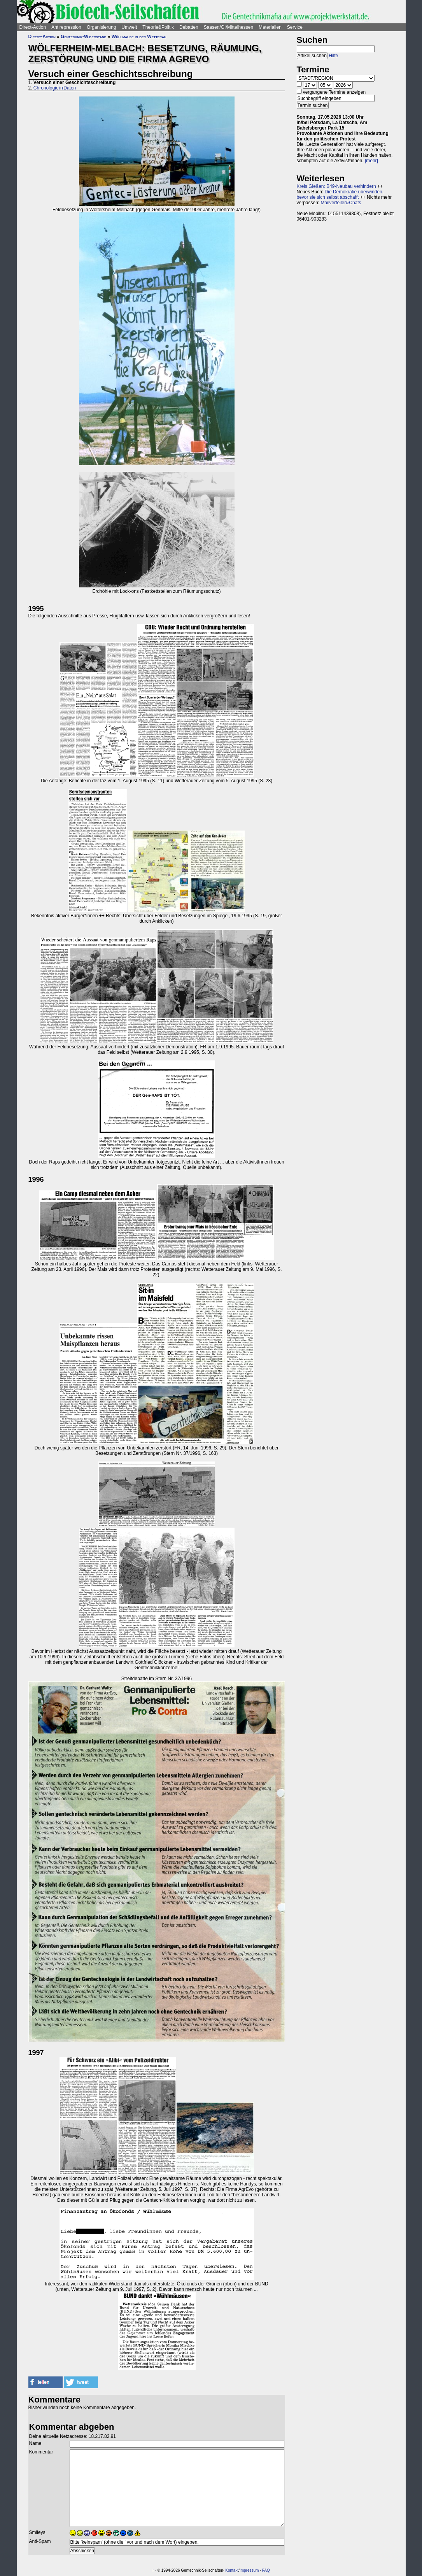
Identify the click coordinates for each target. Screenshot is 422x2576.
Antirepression (66, 27)
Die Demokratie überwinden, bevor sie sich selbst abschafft (340, 194)
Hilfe (333, 55)
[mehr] (371, 160)
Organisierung (101, 27)
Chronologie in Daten (54, 88)
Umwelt (129, 27)
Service (295, 27)
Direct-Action (32, 27)
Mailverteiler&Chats (341, 202)
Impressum (249, 2570)
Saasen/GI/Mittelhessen (228, 27)
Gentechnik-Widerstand (83, 36)
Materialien (270, 27)
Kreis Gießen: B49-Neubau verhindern (336, 186)
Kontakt (231, 2570)
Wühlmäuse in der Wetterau (139, 36)
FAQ (266, 2570)
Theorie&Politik (158, 27)
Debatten (188, 27)
